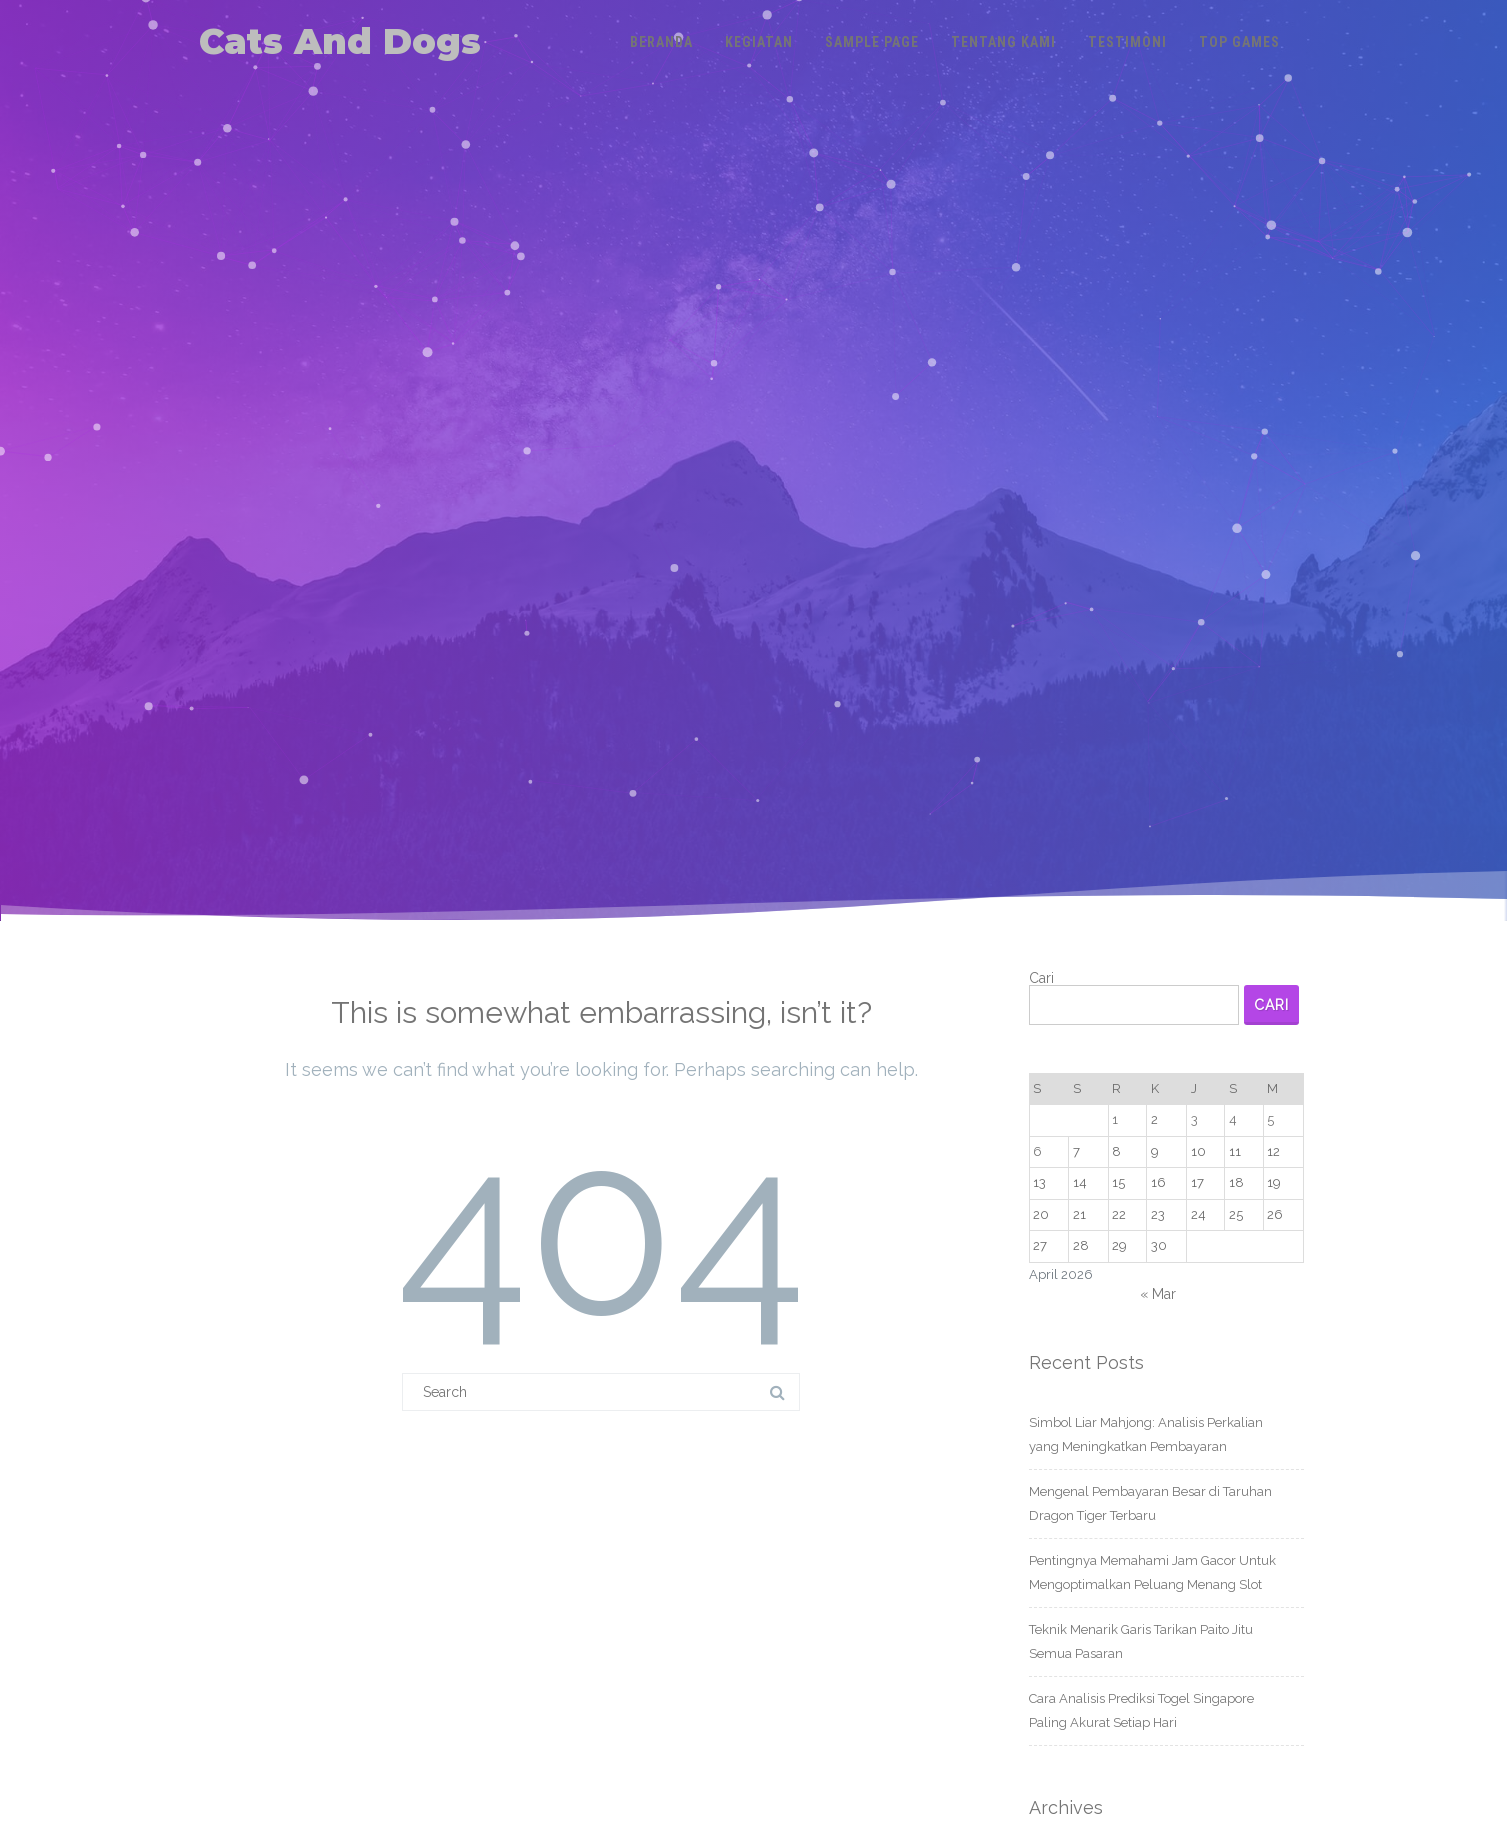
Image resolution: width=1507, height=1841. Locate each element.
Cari (1041, 978)
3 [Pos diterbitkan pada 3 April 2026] (1194, 1119)
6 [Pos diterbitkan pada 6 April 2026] (1037, 1151)
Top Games (1239, 42)
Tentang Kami (1003, 42)
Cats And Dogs (340, 41)
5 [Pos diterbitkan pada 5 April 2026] (1270, 1119)
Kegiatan (759, 42)
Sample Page (872, 42)
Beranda (661, 42)
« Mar (1158, 1294)
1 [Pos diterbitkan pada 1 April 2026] (1115, 1119)
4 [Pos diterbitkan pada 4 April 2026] (1233, 1119)
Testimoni (1127, 42)
